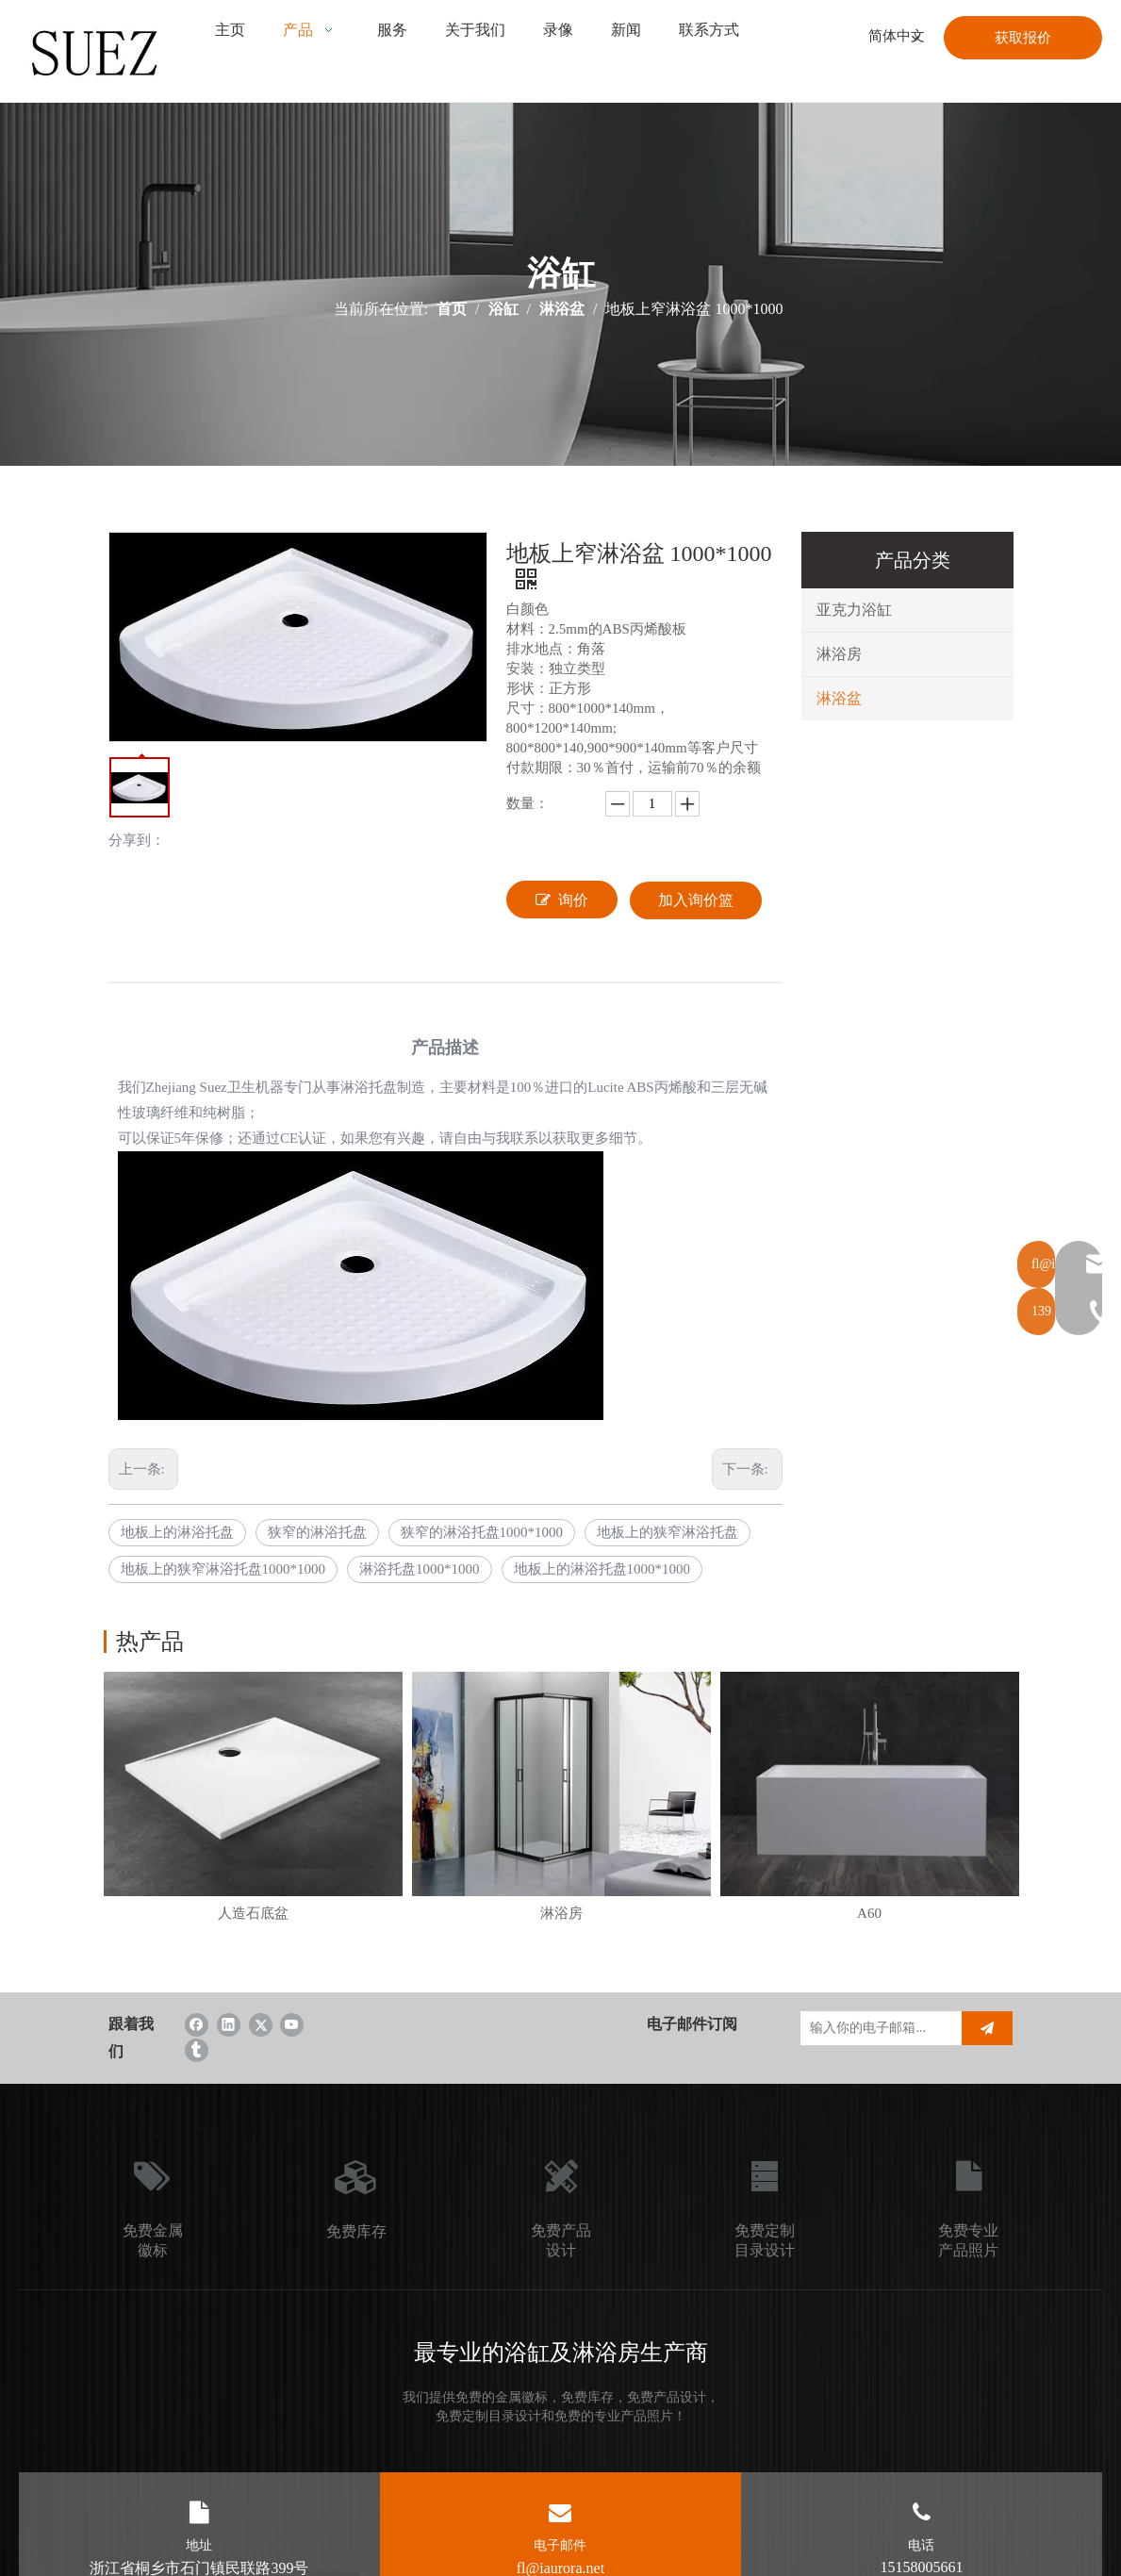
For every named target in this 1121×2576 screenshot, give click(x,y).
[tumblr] (196, 2049)
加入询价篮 (696, 900)
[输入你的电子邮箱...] (876, 2028)
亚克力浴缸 (854, 610)
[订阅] (987, 2028)
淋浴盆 (839, 698)
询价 (562, 899)
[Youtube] (292, 2024)
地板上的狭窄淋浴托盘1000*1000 (223, 1569)
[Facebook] (196, 2024)
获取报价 (1023, 37)
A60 (869, 1913)
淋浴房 (839, 654)
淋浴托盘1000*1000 (419, 1569)
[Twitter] (260, 2024)
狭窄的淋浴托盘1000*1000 (482, 1532)
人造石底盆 (253, 1913)
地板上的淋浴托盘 (177, 1532)
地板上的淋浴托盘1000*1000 (602, 1569)
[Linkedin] (228, 2024)
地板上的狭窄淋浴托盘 (667, 1532)
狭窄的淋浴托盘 (317, 1532)
